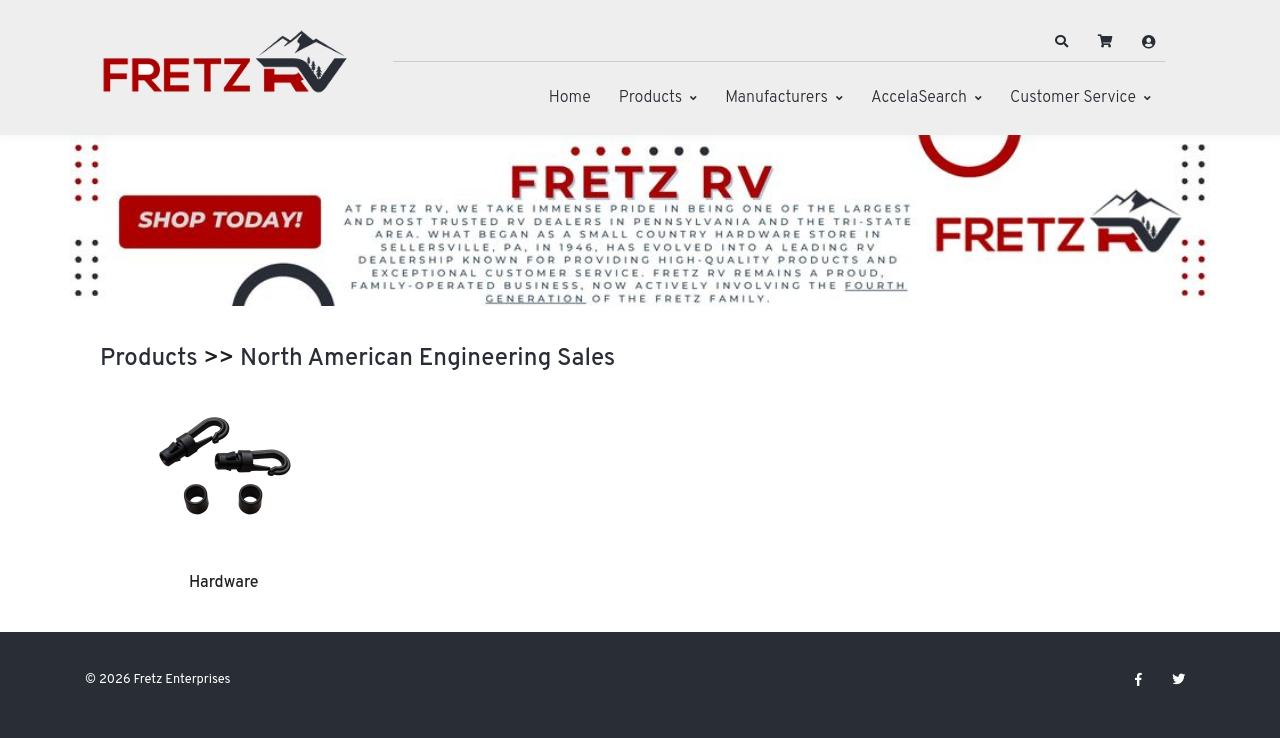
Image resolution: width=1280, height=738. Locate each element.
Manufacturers (776, 98)
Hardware (224, 583)
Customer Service (1073, 98)
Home (570, 98)
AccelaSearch (919, 98)
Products (650, 98)
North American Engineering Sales (427, 359)
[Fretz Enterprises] (225, 72)
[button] (1062, 42)
